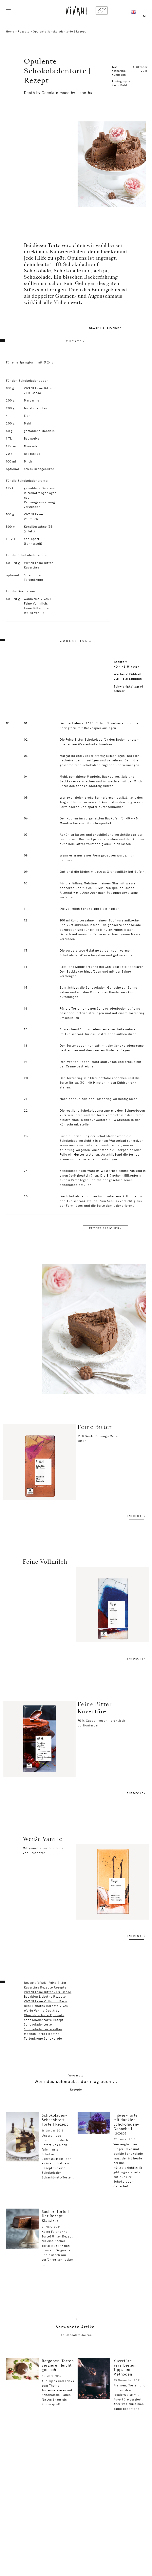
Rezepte (23, 31)
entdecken (136, 1516)
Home (10, 31)
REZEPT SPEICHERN (105, 327)
